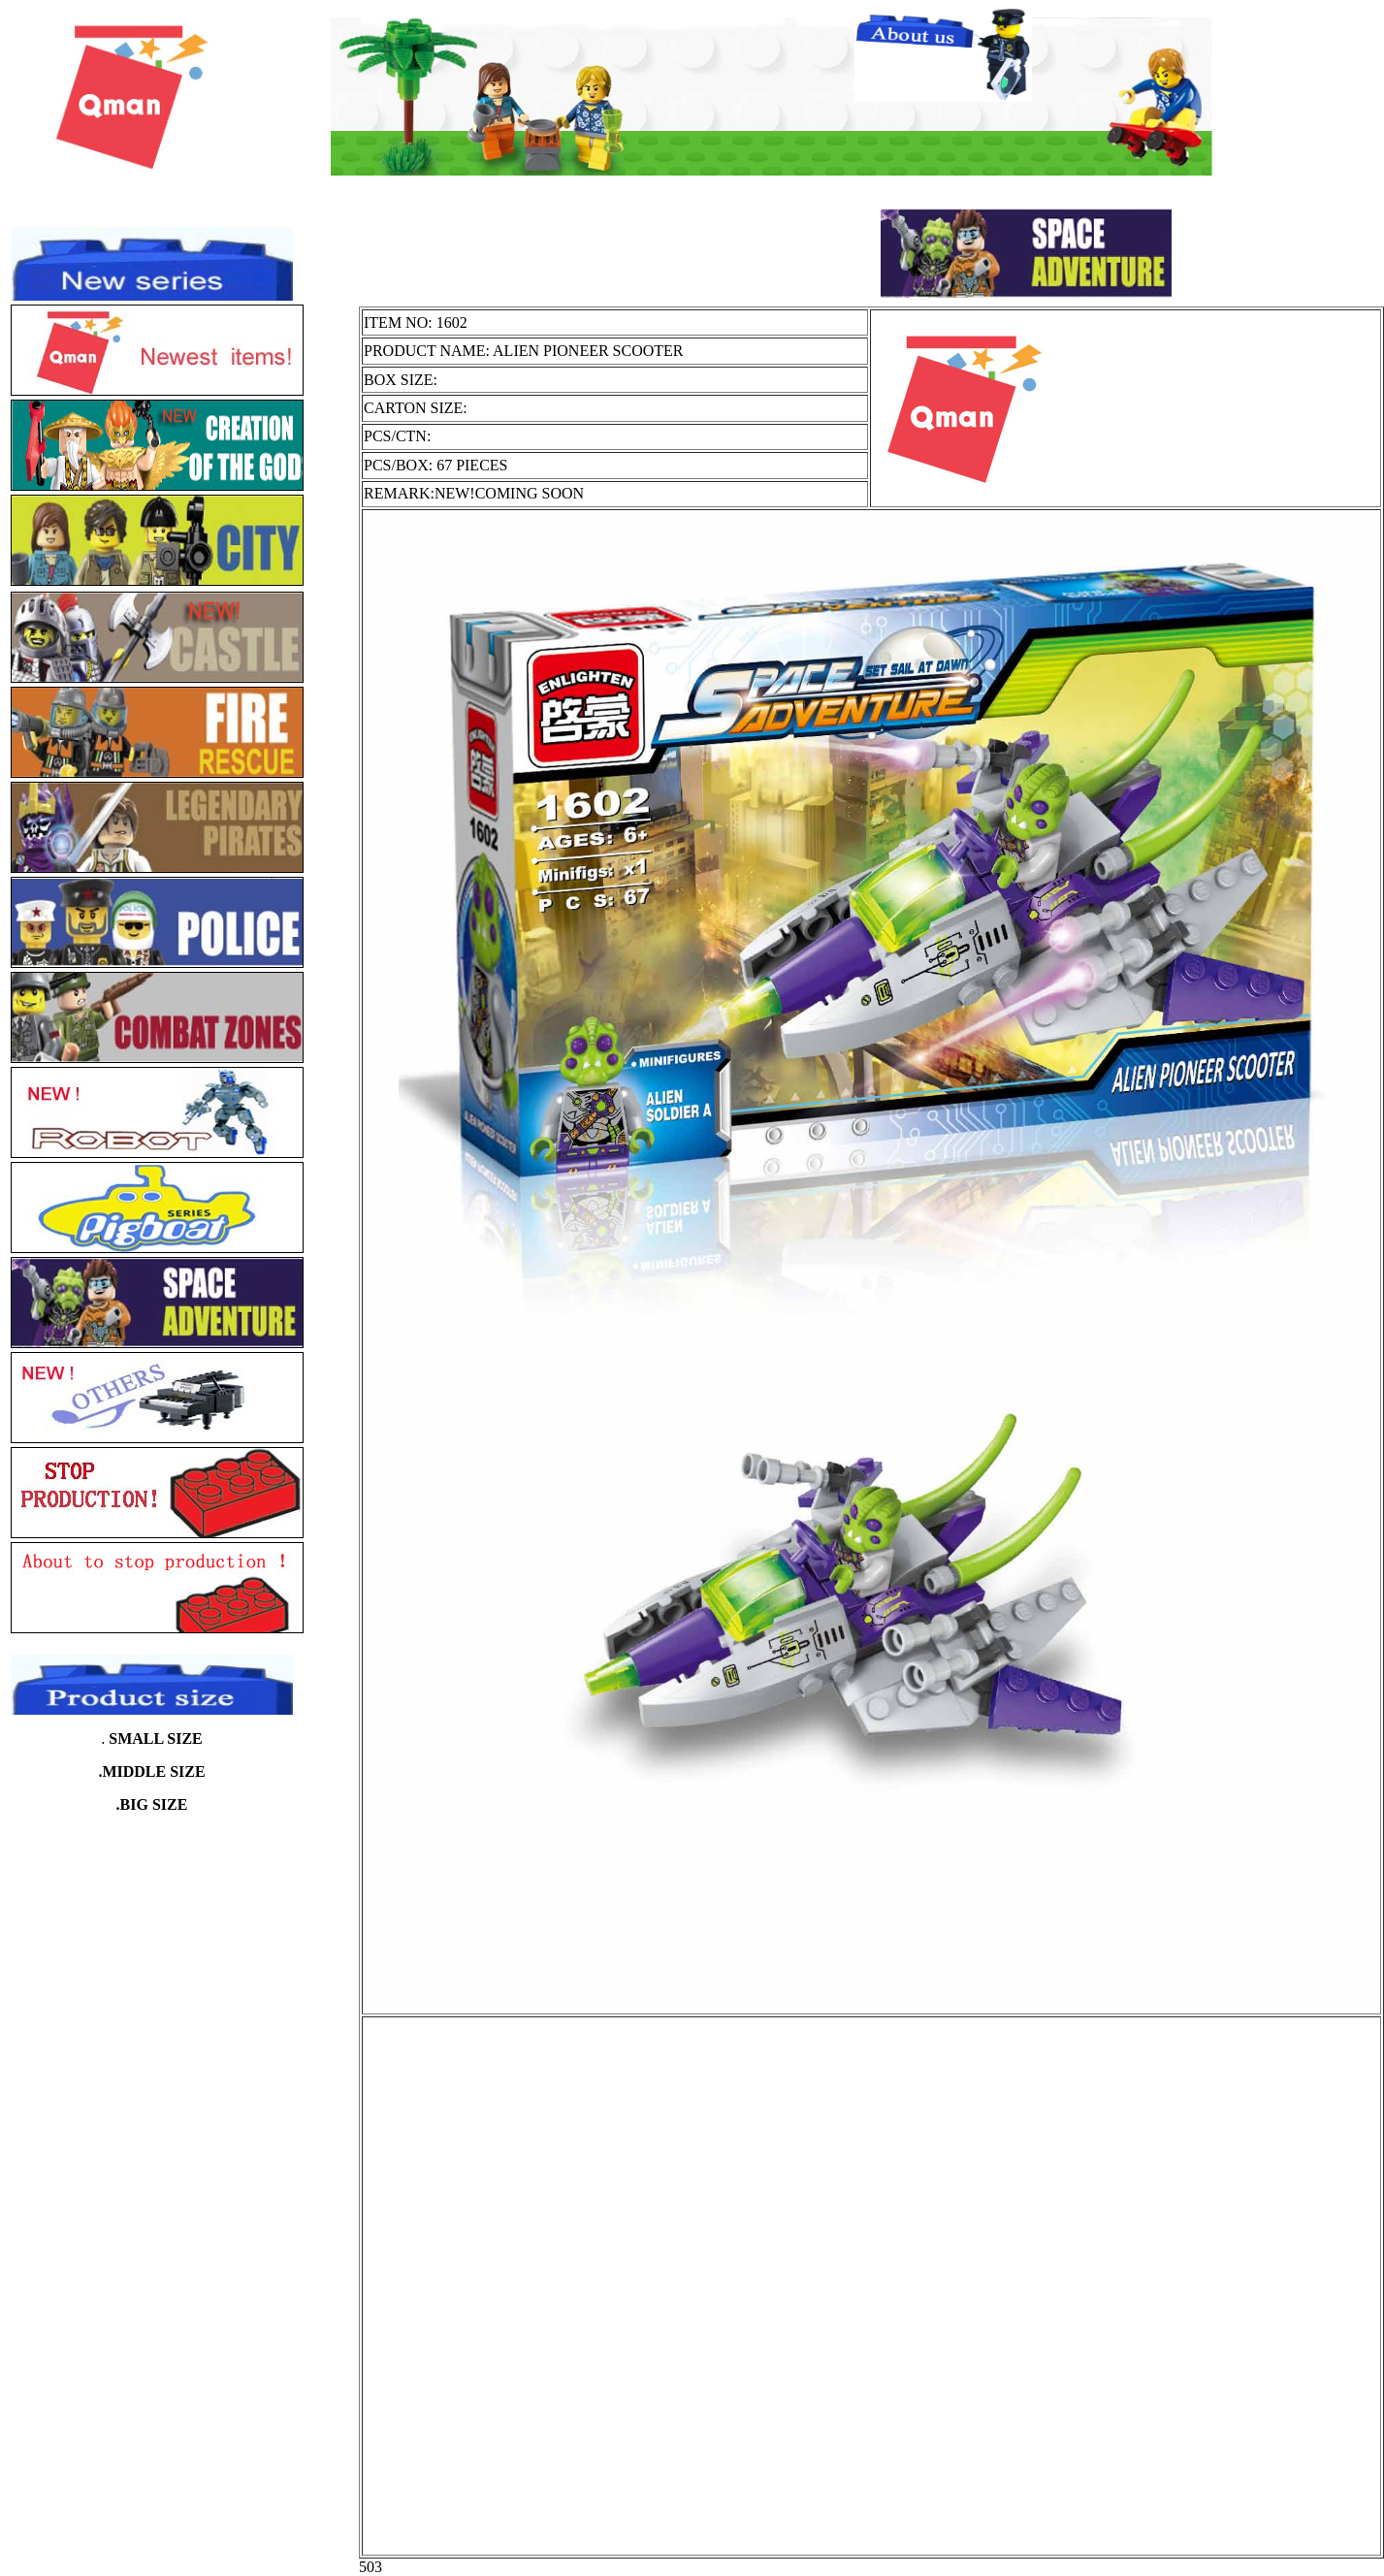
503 (370, 2567)
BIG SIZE (154, 1804)
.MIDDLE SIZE (151, 1771)
